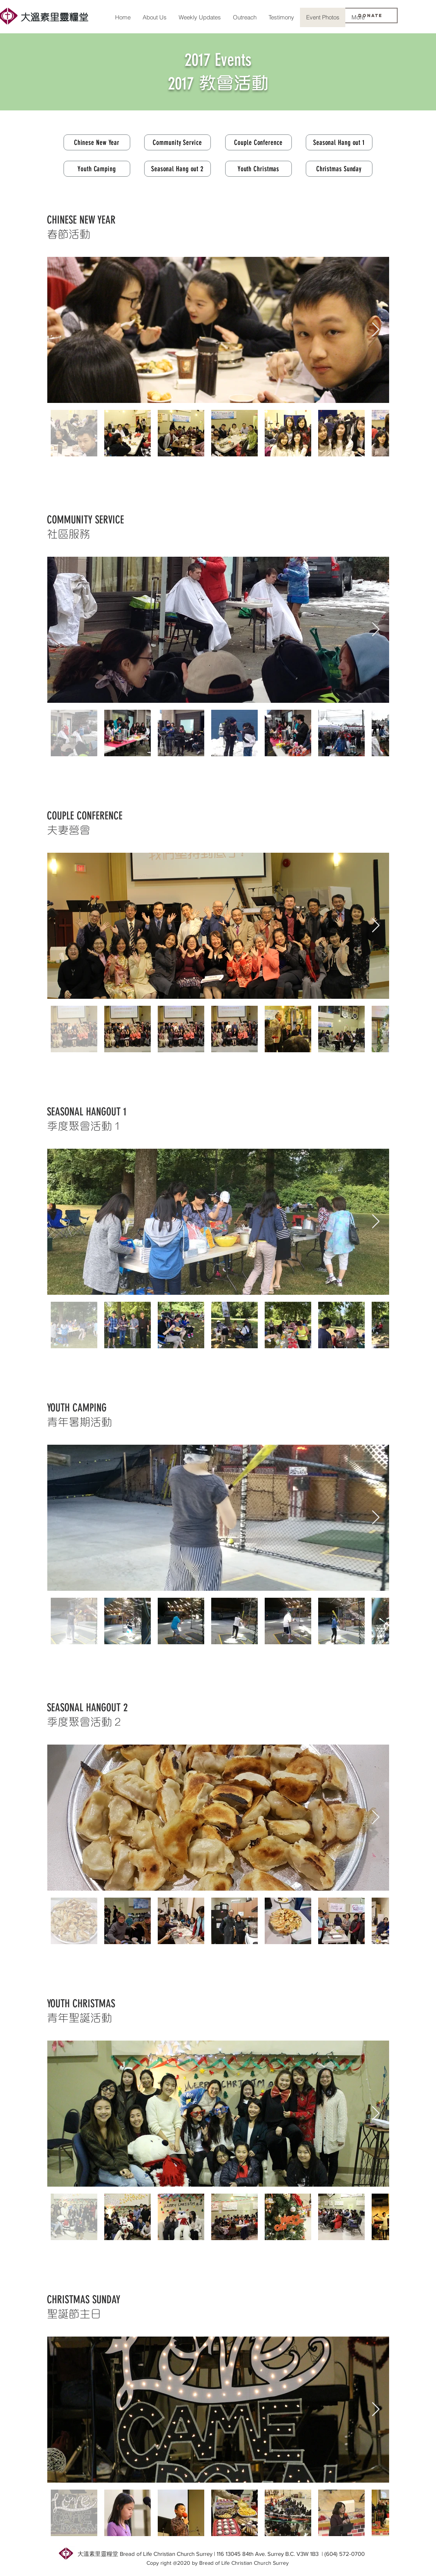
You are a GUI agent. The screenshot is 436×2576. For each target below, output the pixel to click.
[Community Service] (177, 142)
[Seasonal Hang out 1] (339, 142)
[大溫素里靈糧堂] (55, 16)
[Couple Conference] (258, 142)
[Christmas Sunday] (339, 169)
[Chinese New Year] (97, 142)
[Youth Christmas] (258, 169)
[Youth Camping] (97, 169)
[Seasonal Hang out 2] (177, 169)
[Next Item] (375, 329)
